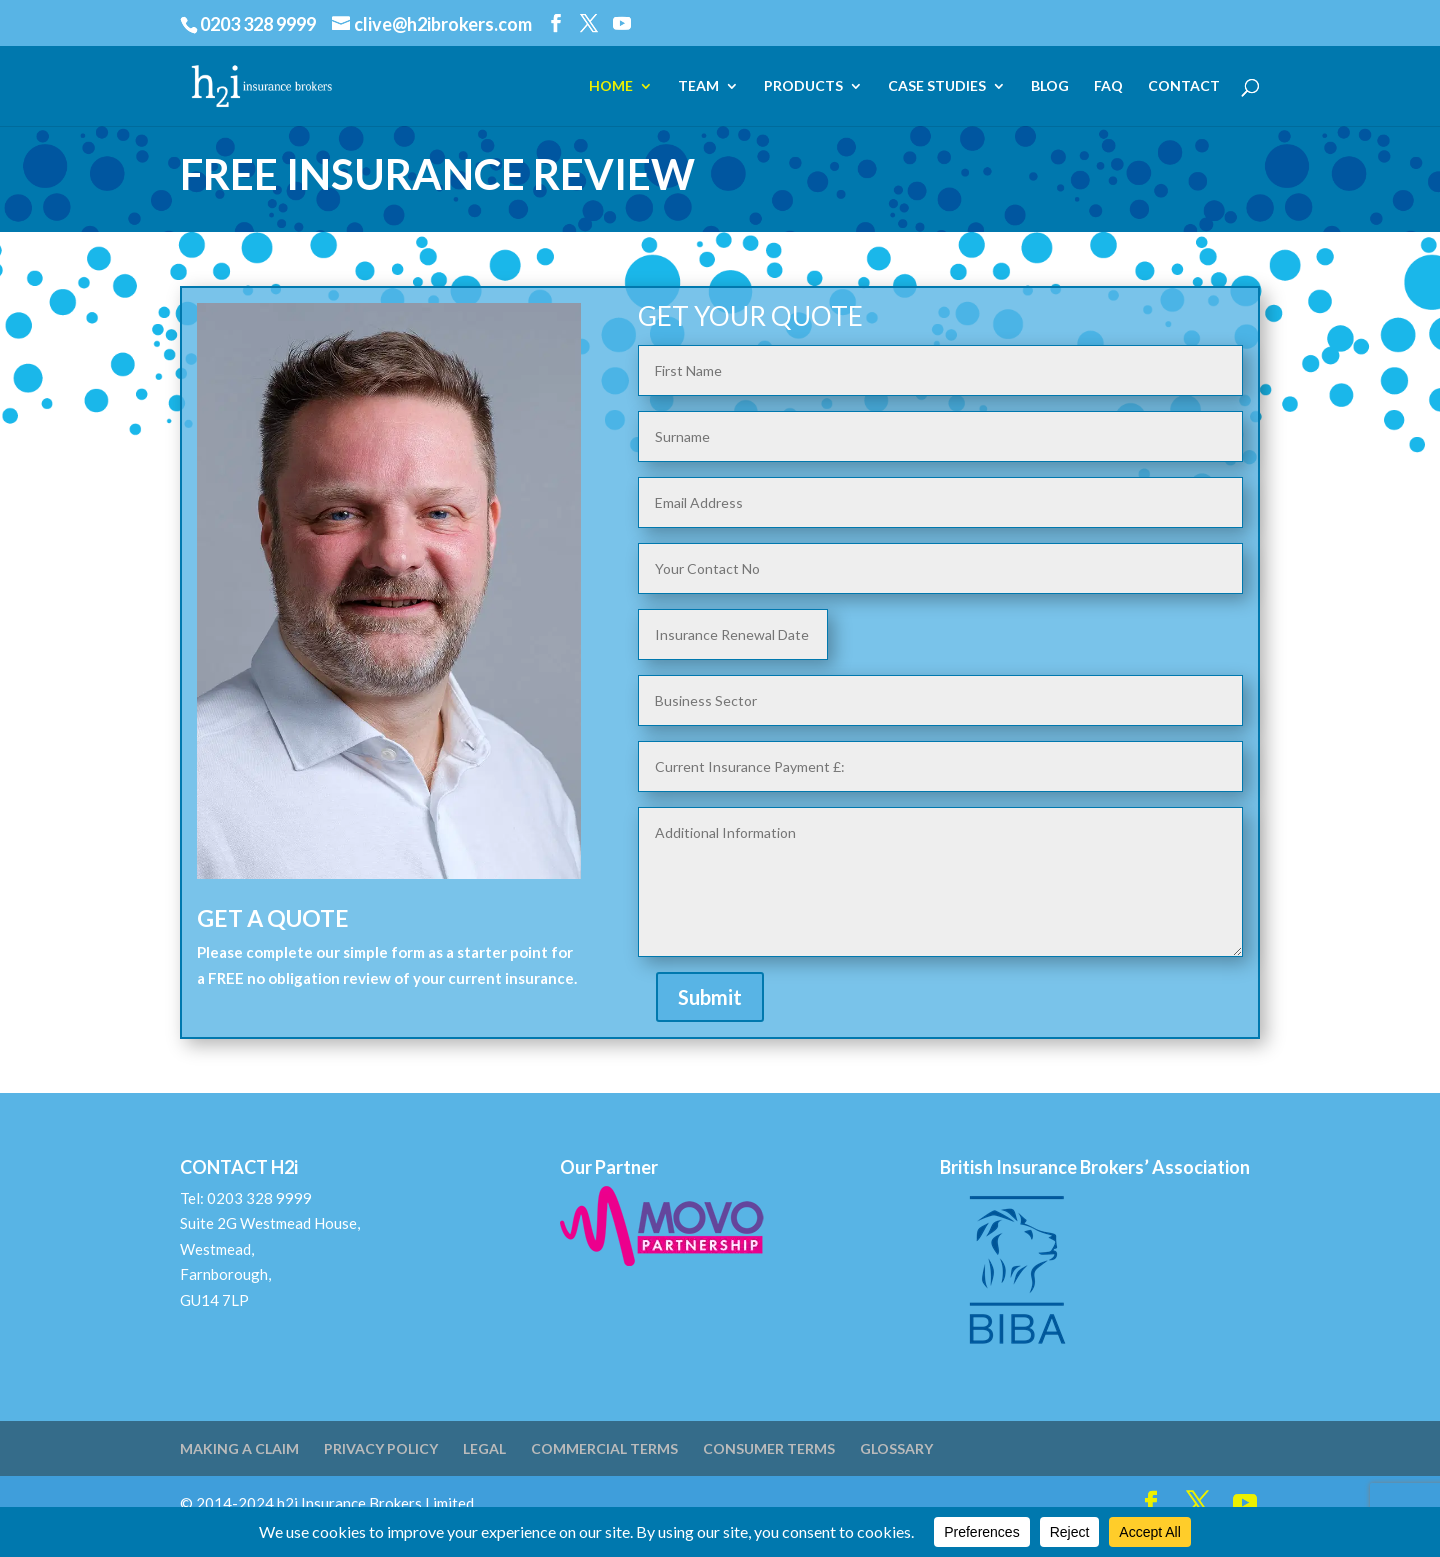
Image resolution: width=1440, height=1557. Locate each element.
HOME (611, 86)
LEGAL (484, 1448)
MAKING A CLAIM (239, 1448)
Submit (710, 997)
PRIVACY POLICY (381, 1448)
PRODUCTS (803, 86)
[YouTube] (622, 23)
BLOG (1050, 86)
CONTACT (1184, 86)
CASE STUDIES (937, 86)
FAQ (1108, 86)
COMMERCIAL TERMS (604, 1448)
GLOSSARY (896, 1448)
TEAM (698, 86)
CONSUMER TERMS (769, 1448)
